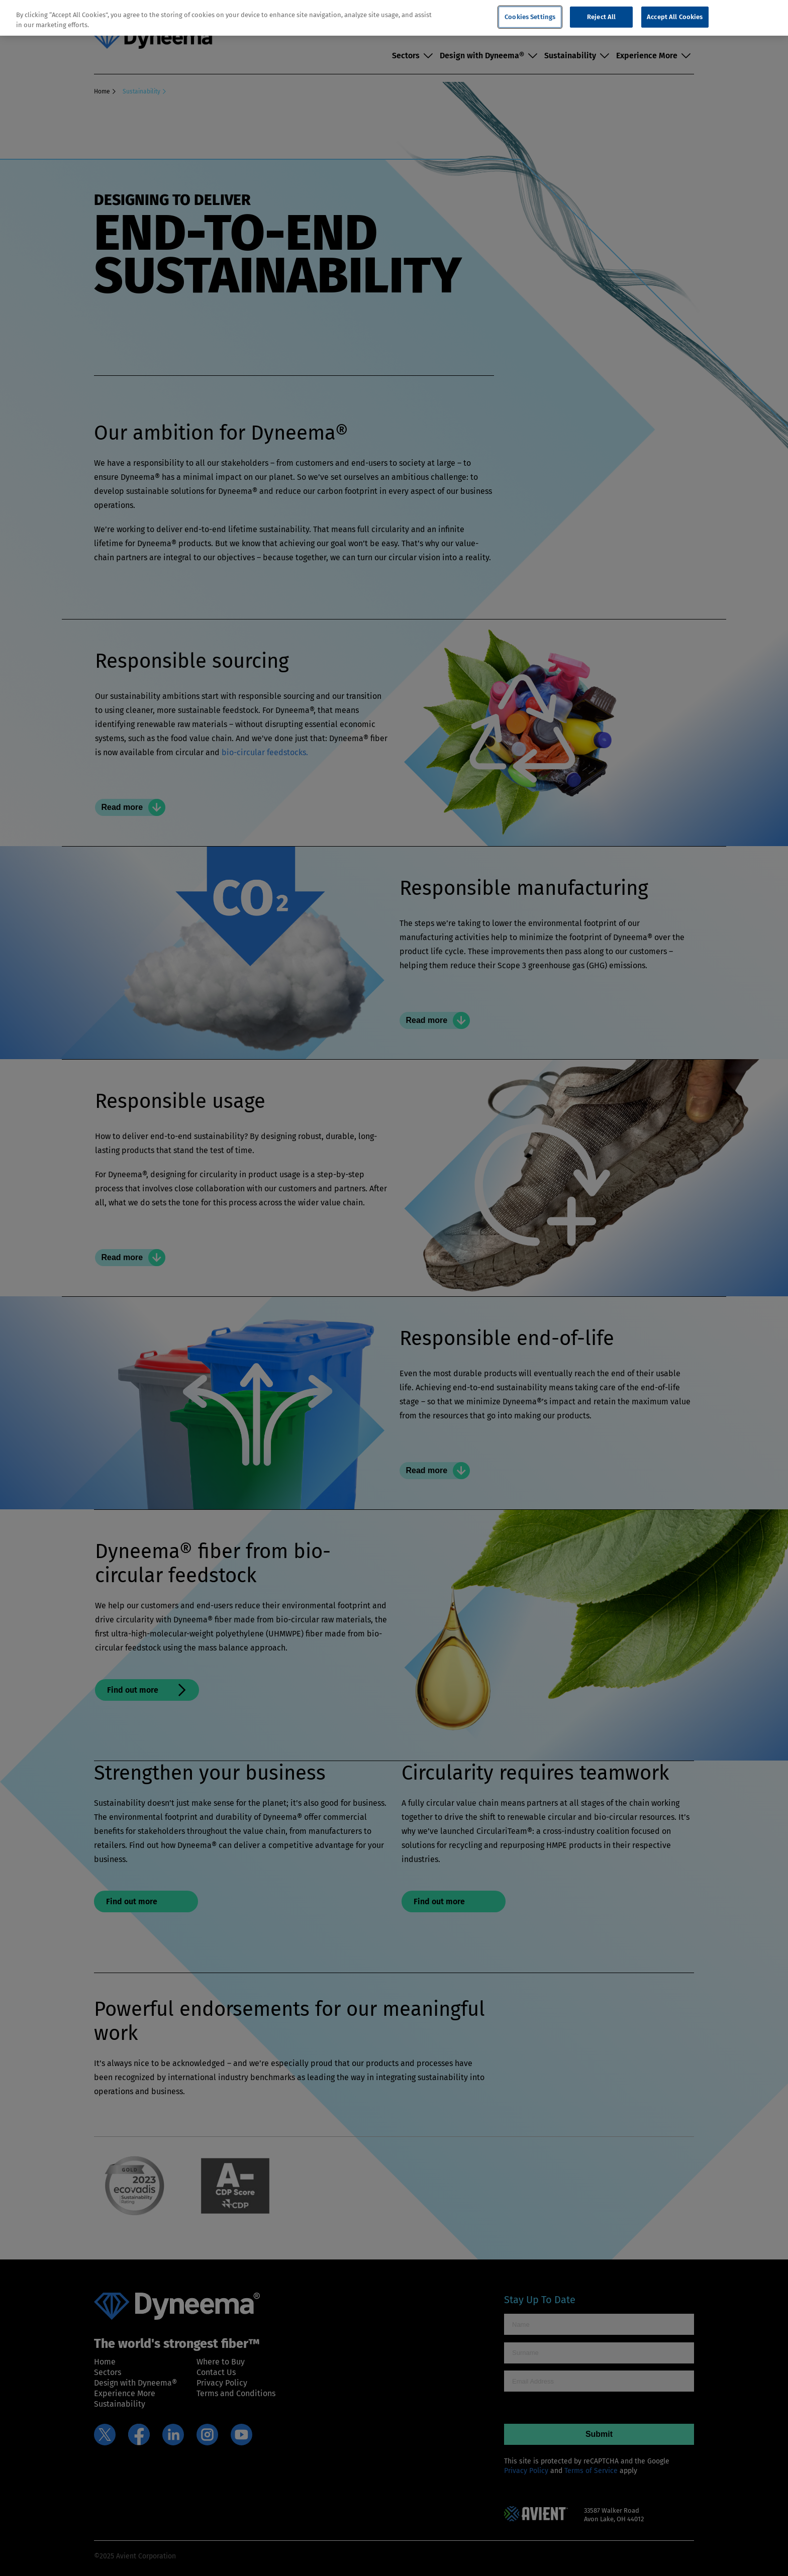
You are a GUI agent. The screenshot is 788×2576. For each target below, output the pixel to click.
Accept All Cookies (675, 17)
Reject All (601, 17)
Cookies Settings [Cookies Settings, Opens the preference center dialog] (530, 17)
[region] (394, 18)
